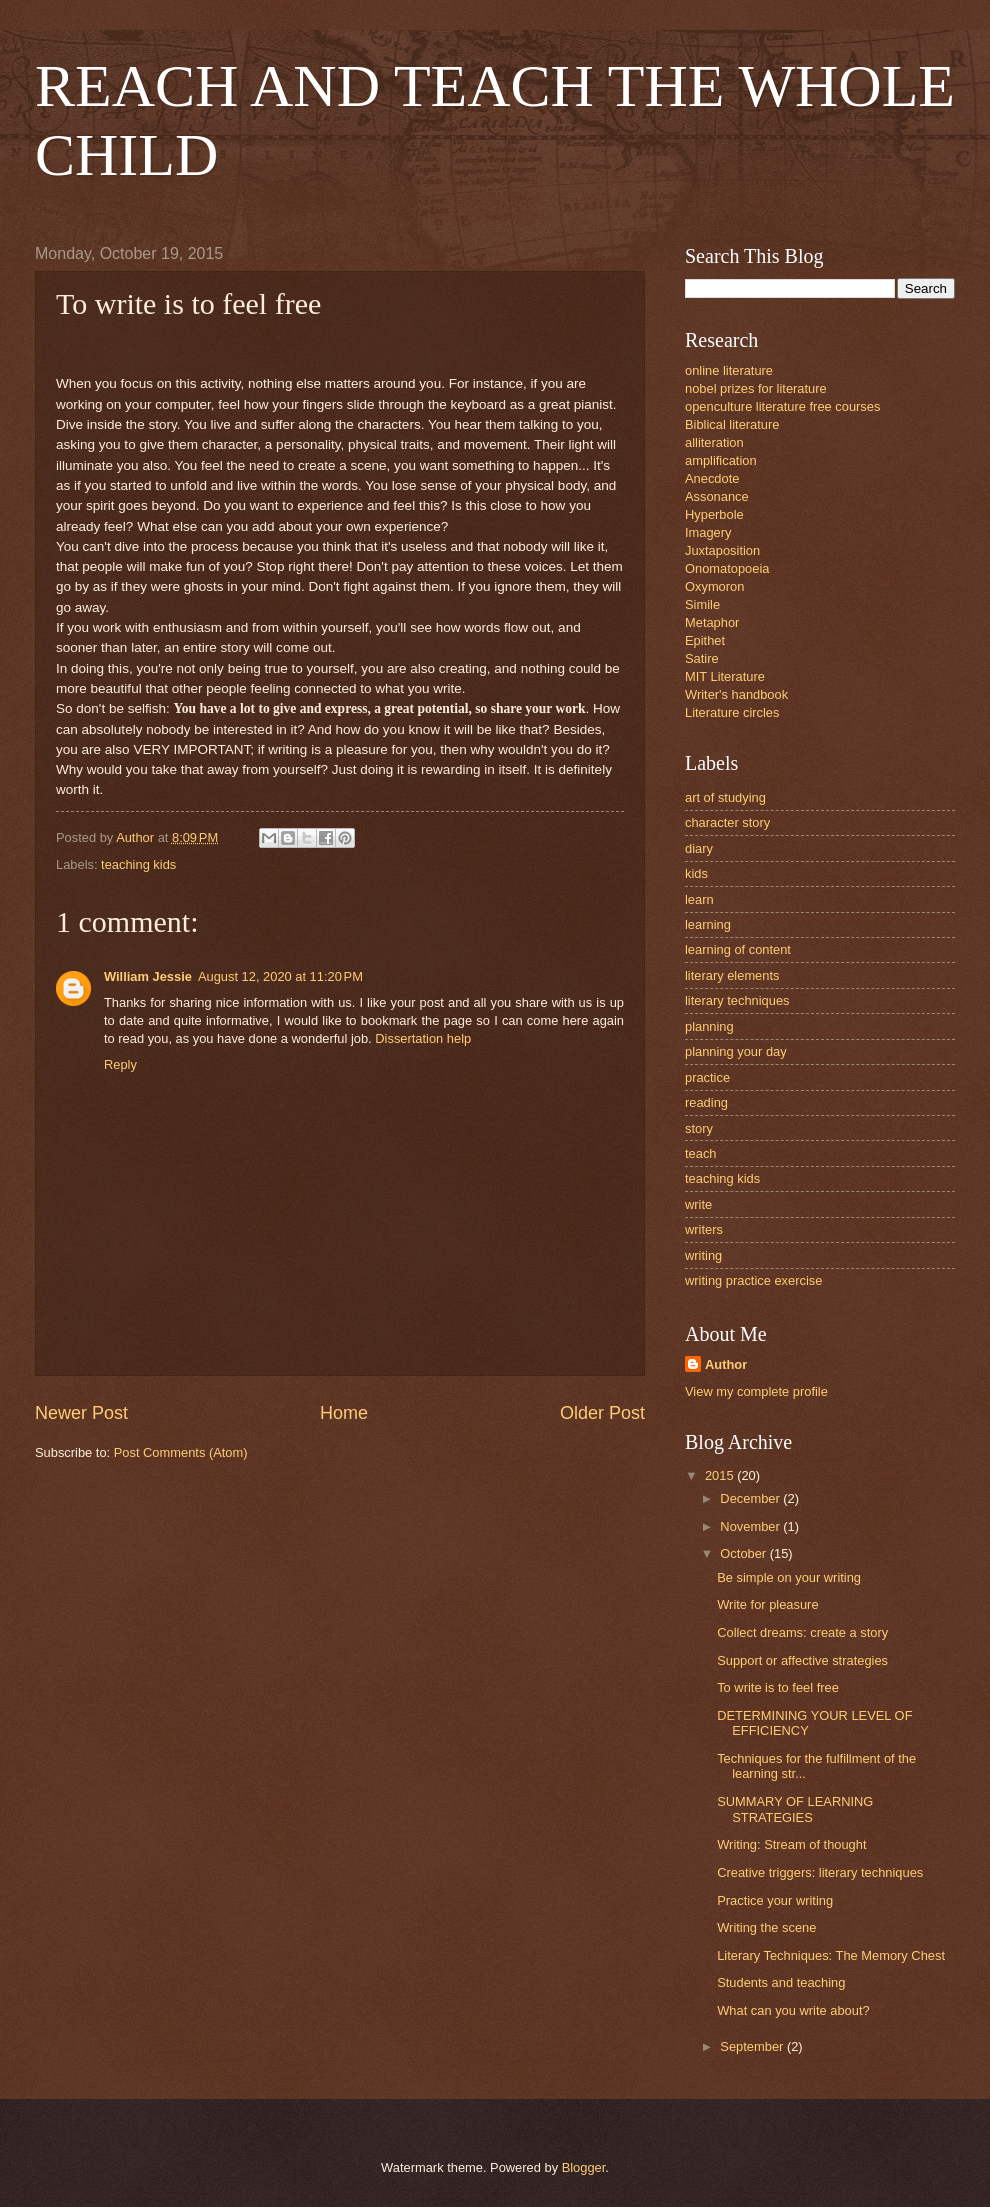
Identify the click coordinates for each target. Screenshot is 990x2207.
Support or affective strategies (802, 1660)
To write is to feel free (778, 1687)
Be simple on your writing (789, 1577)
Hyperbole (714, 514)
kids (696, 873)
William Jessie (148, 976)
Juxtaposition (722, 550)
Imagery (708, 532)
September (753, 2046)
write (698, 1204)
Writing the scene (766, 1927)
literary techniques (737, 1000)
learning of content (738, 949)
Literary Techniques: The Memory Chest (831, 1955)
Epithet (705, 640)
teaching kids (138, 864)
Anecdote (712, 478)
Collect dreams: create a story (802, 1632)
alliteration (714, 442)
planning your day (736, 1051)
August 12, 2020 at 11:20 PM (280, 976)
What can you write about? (793, 2010)
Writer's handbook (736, 694)
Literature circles (732, 712)
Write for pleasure (767, 1604)
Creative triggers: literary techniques (820, 1872)
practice (707, 1077)
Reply (120, 1064)
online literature (729, 370)
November (751, 1526)
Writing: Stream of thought (791, 1844)
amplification (721, 460)
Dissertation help (423, 1038)
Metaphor (712, 622)
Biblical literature (732, 424)
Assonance (717, 496)
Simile (702, 604)
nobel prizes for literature (756, 388)
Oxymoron (714, 586)
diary (699, 848)
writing (703, 1255)
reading (706, 1102)
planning (709, 1026)
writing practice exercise (753, 1280)
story (699, 1128)
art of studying (725, 797)
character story (727, 822)
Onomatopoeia (727, 568)
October (744, 1553)
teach (701, 1153)
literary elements (732, 975)
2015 (721, 1475)
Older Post (602, 1413)
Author (726, 1364)
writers (704, 1229)
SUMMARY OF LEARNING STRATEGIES (795, 1809)
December (751, 1498)
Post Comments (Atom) (181, 1452)
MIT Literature (725, 676)
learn (699, 899)
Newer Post (81, 1413)
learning (708, 924)
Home (344, 1413)
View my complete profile (756, 1391)
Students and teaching (781, 1982)
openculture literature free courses (782, 406)
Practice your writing (775, 1900)
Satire (702, 658)
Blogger (584, 2167)
